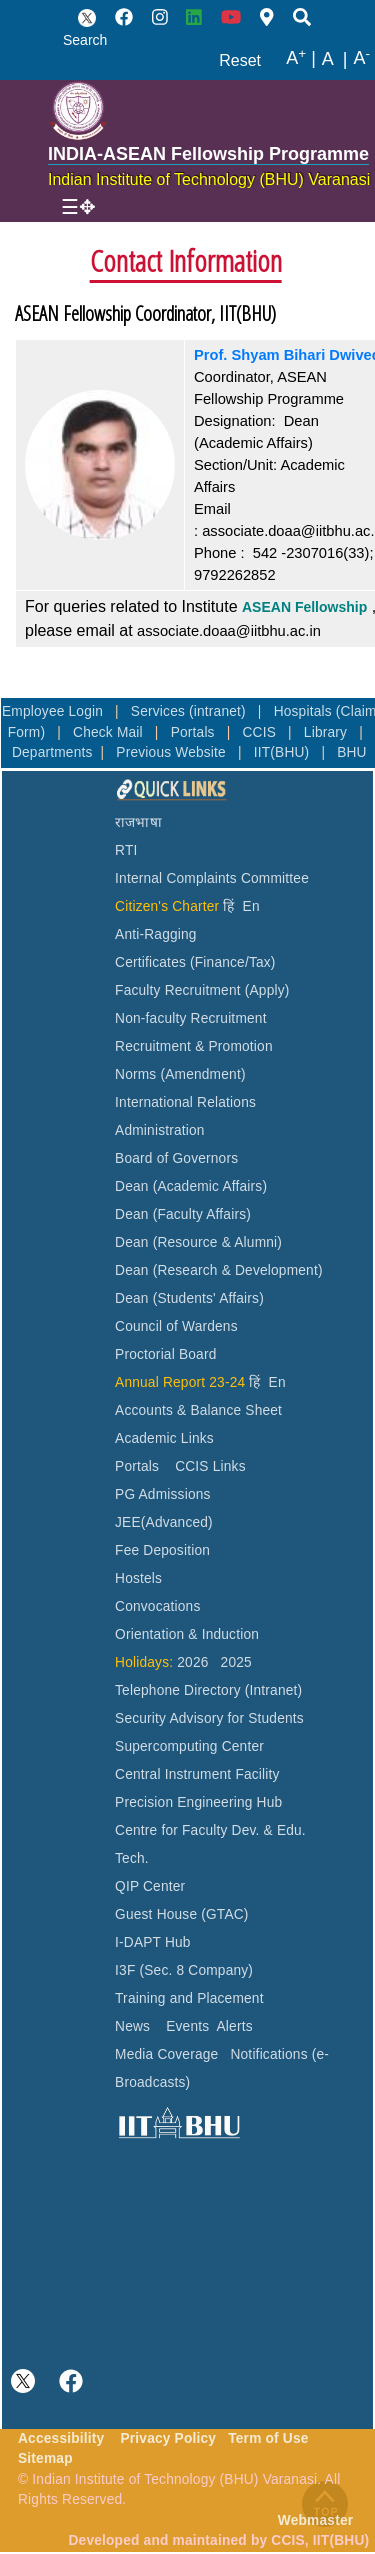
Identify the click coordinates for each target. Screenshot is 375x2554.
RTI (126, 850)
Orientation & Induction (187, 1634)
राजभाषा (138, 822)
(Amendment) (202, 1074)
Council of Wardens (176, 1326)
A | (301, 59)
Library (327, 732)
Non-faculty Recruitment (191, 1018)
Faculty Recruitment (178, 990)
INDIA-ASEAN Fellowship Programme (208, 154)
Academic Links (164, 1438)
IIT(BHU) (284, 752)
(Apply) (267, 990)
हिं (228, 906)
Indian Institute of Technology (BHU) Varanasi (209, 179)
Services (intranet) (190, 711)
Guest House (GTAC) (182, 1914)
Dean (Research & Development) (219, 1270)
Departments (52, 752)
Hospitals (305, 711)
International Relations (185, 1102)
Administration (160, 1130)
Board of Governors (176, 1158)
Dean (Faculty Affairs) (183, 1214)
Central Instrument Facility (197, 1774)
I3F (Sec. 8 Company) (184, 1970)
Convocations (157, 1606)
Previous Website (173, 752)
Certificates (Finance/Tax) (195, 962)
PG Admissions (163, 1494)
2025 (236, 1662)
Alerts (235, 2026)
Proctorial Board (165, 1354)
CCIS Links (210, 1466)
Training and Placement (189, 1998)
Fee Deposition (162, 1550)
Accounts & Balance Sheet (198, 1410)
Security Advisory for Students (209, 1718)
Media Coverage (166, 2054)
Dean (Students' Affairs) (189, 1298)
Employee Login (54, 711)
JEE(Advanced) (164, 1522)
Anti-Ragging (156, 934)
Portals (195, 732)
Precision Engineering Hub (198, 1802)
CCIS (261, 732)
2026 (192, 1662)
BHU (352, 752)
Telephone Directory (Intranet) (208, 1690)
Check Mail (110, 732)
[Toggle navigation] (78, 207)
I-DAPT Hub (153, 1942)
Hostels (138, 1578)
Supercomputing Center (189, 1746)
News (132, 2026)
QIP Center (150, 1886)
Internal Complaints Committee (212, 878)
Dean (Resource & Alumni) (198, 1242)
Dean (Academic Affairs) (191, 1186)
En (251, 906)
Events (187, 2026)
